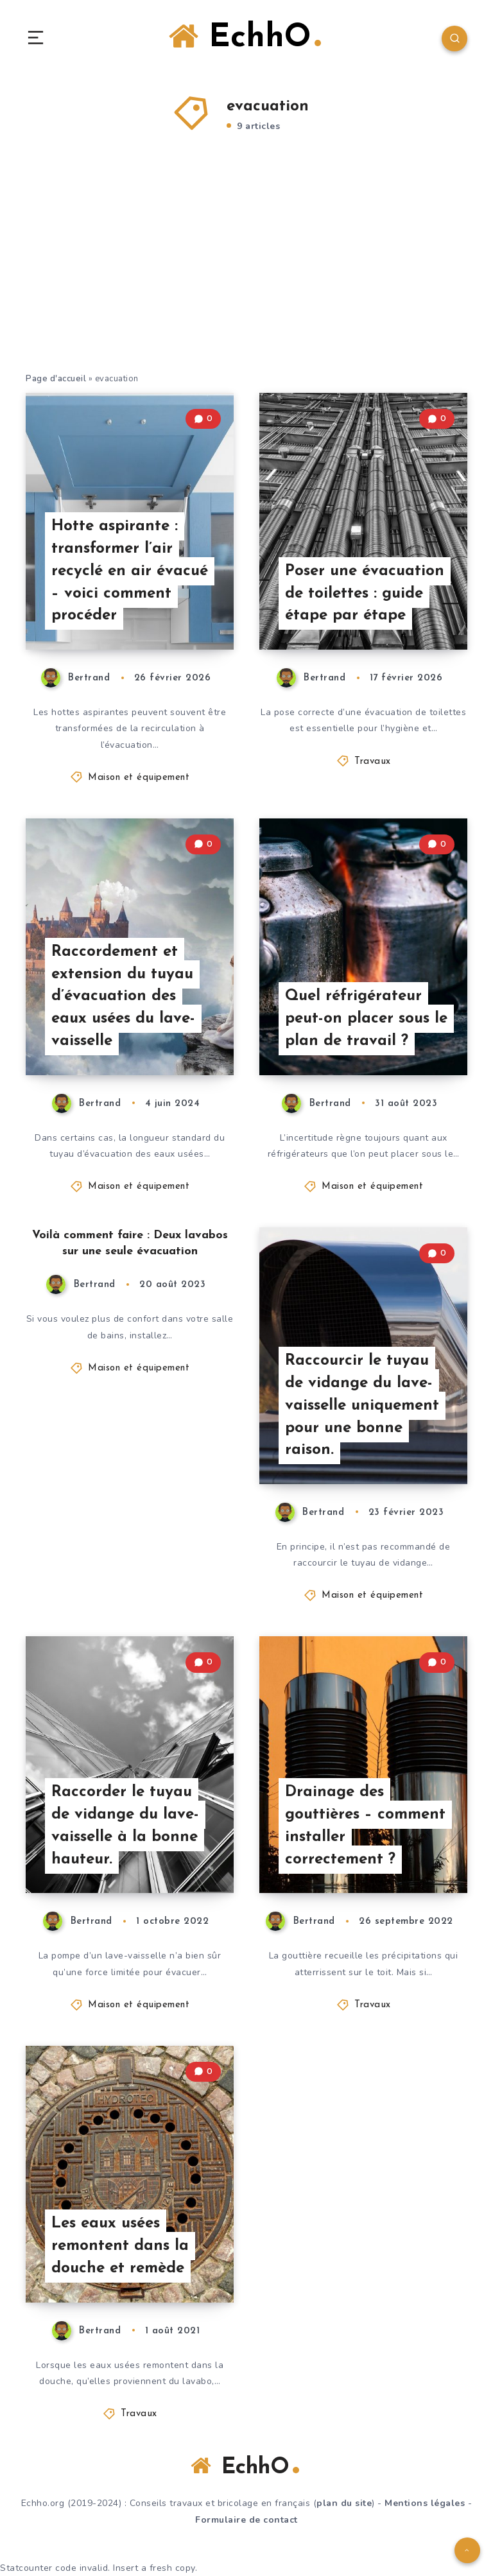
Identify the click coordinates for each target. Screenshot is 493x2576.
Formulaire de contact (246, 2520)
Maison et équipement (138, 777)
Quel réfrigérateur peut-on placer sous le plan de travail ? (366, 1019)
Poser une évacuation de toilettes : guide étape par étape (364, 594)
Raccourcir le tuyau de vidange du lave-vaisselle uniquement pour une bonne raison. (362, 1405)
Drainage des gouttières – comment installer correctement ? (365, 1826)
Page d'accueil (56, 379)
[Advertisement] (246, 269)
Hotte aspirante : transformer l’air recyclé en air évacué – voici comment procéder (129, 571)
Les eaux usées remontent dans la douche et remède (120, 2246)
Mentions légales (425, 2503)
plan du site (344, 2503)
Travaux (372, 761)
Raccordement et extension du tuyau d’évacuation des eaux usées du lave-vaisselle (123, 996)
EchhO (245, 37)
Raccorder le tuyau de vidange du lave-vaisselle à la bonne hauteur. (125, 1826)
